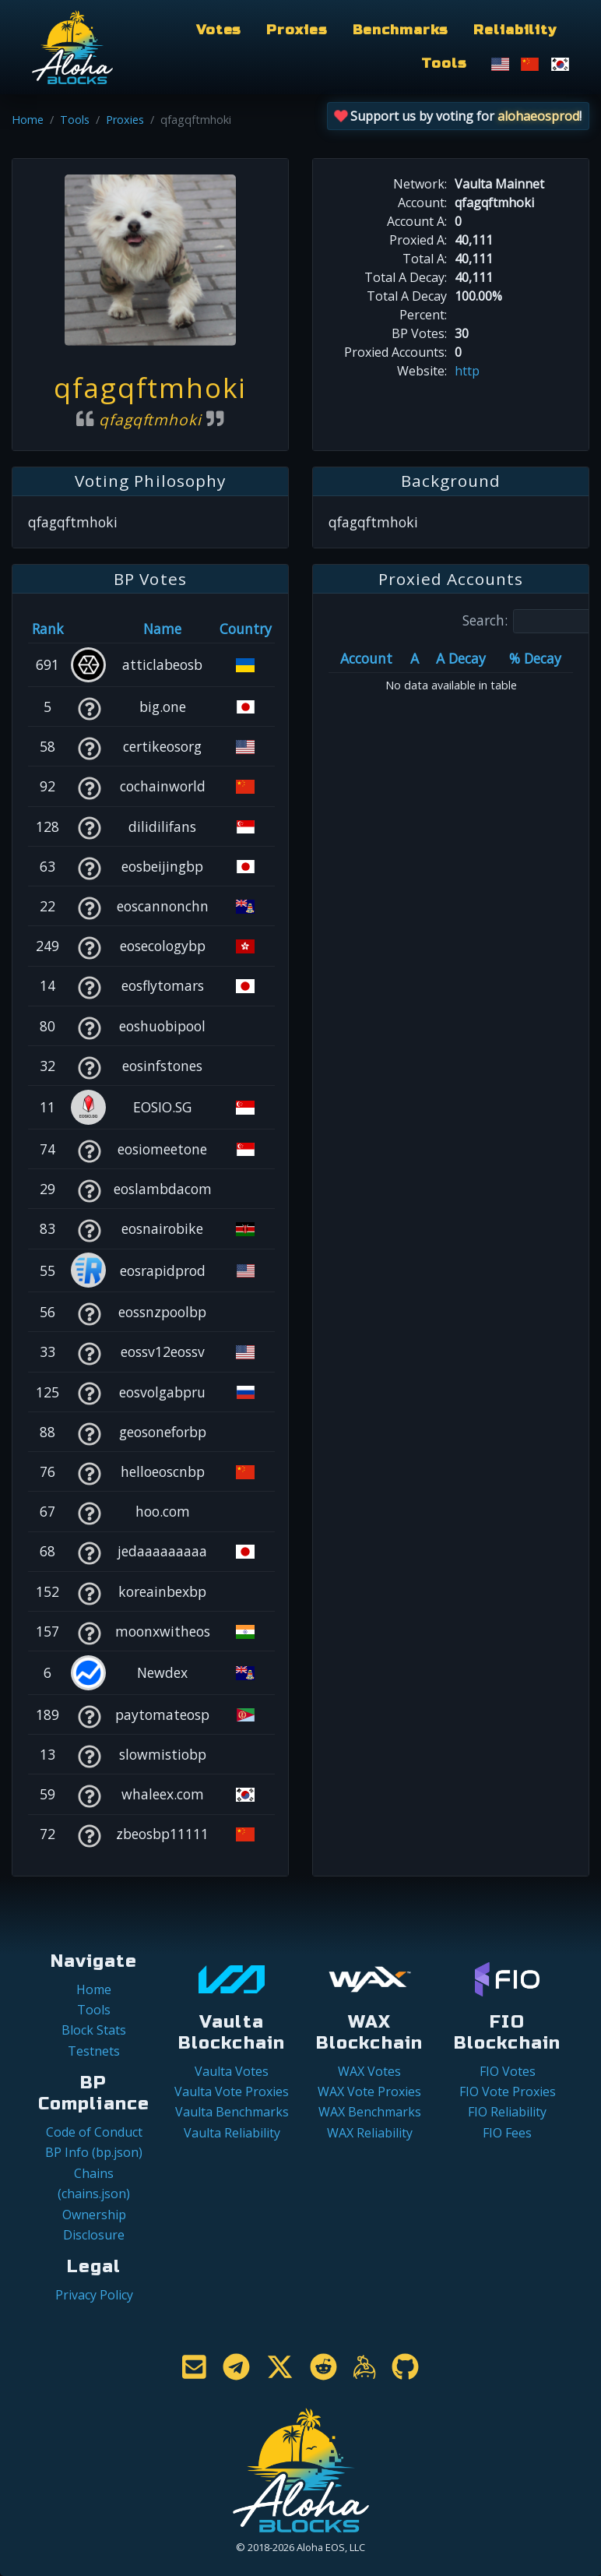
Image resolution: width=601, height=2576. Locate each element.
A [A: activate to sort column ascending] (414, 658)
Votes (218, 30)
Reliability (515, 30)
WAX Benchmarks (369, 2111)
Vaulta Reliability (232, 2132)
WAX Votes (369, 2071)
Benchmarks (401, 30)
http (467, 370)
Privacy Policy (94, 2294)
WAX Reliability (370, 2132)
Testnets (94, 2051)
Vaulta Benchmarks (232, 2111)
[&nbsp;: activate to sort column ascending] (89, 629)
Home (28, 119)
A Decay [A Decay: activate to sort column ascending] (461, 658)
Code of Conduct (94, 2132)
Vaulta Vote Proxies (231, 2091)
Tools (443, 63)
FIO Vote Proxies (507, 2091)
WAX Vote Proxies (369, 2091)
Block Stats (94, 2030)
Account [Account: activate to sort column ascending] (366, 658)
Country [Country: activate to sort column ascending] (246, 628)
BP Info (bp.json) (93, 2152)
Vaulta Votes (232, 2071)
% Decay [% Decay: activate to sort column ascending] (535, 658)
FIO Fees (507, 2132)
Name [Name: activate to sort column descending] (162, 628)
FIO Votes (508, 2071)
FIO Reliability (507, 2111)
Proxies (296, 30)
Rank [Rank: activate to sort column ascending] (48, 628)
